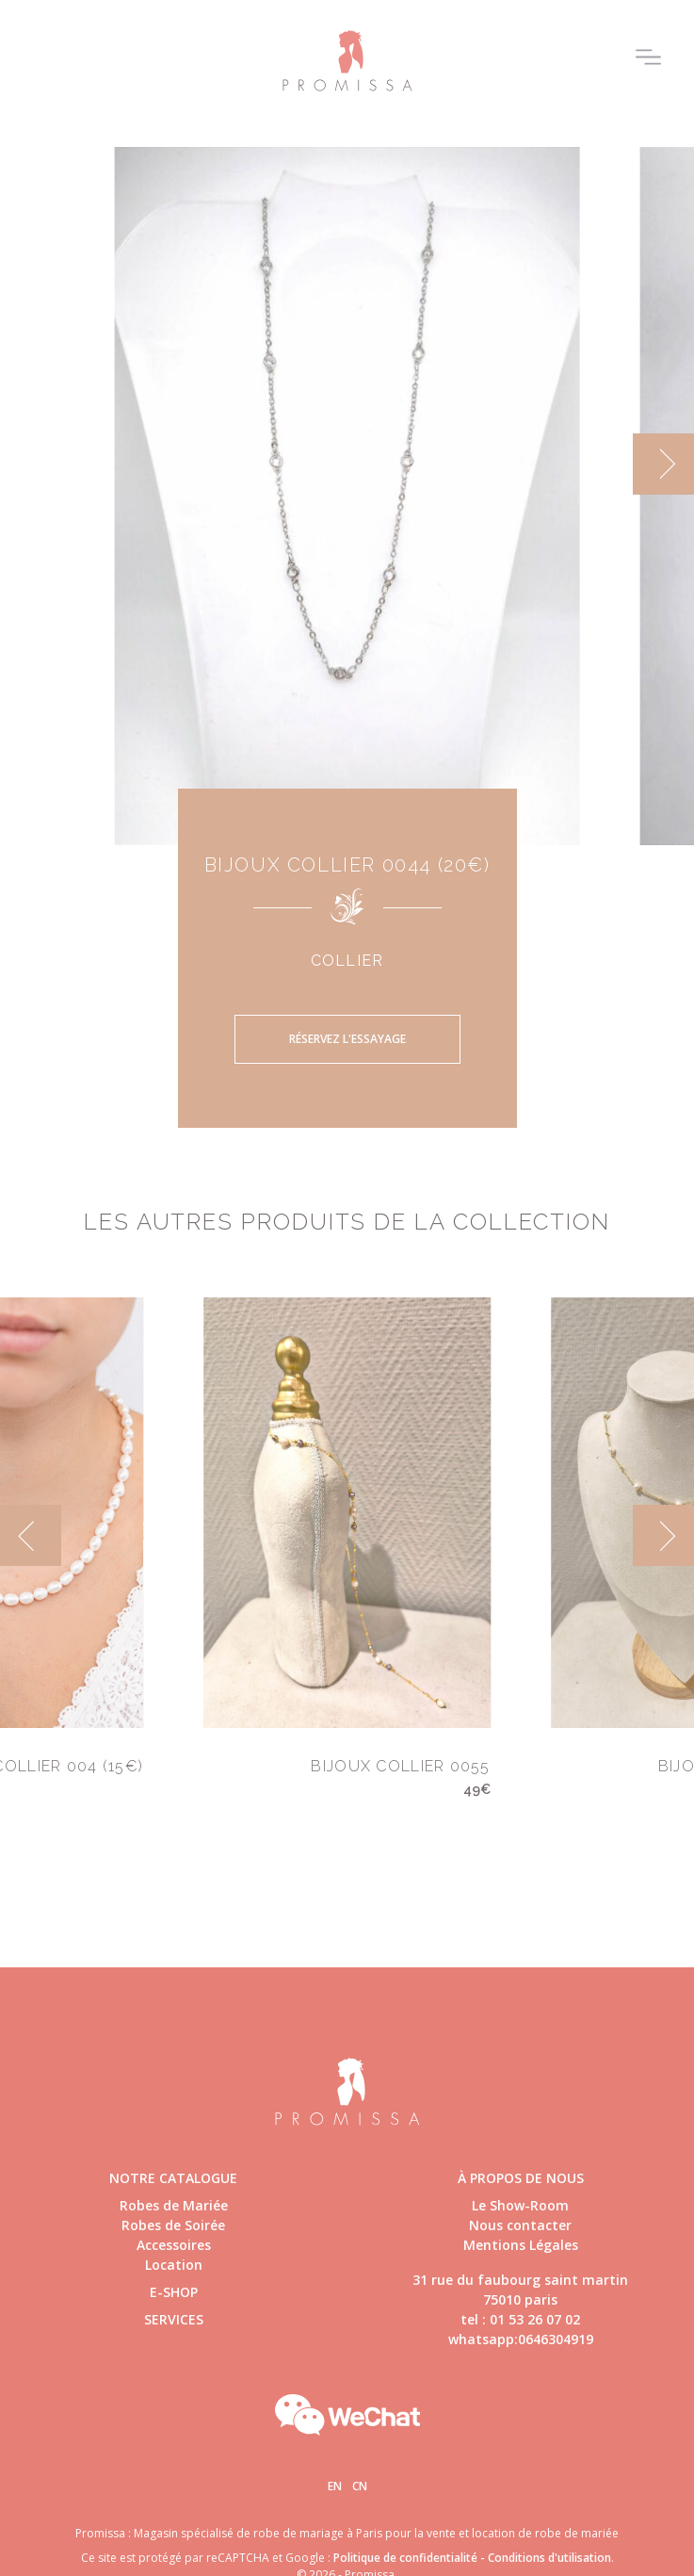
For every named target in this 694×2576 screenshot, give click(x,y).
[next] (663, 464)
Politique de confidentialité (405, 2558)
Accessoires (174, 2245)
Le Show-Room (520, 2205)
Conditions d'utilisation (549, 2558)
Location (173, 2265)
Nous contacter (520, 2225)
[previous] (30, 1535)
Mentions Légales (520, 2245)
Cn (359, 2486)
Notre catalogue (173, 2178)
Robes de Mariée (174, 2205)
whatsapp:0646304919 (520, 2339)
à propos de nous (521, 2178)
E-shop (174, 2292)
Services (173, 2319)
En (335, 2486)
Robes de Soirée (173, 2225)
